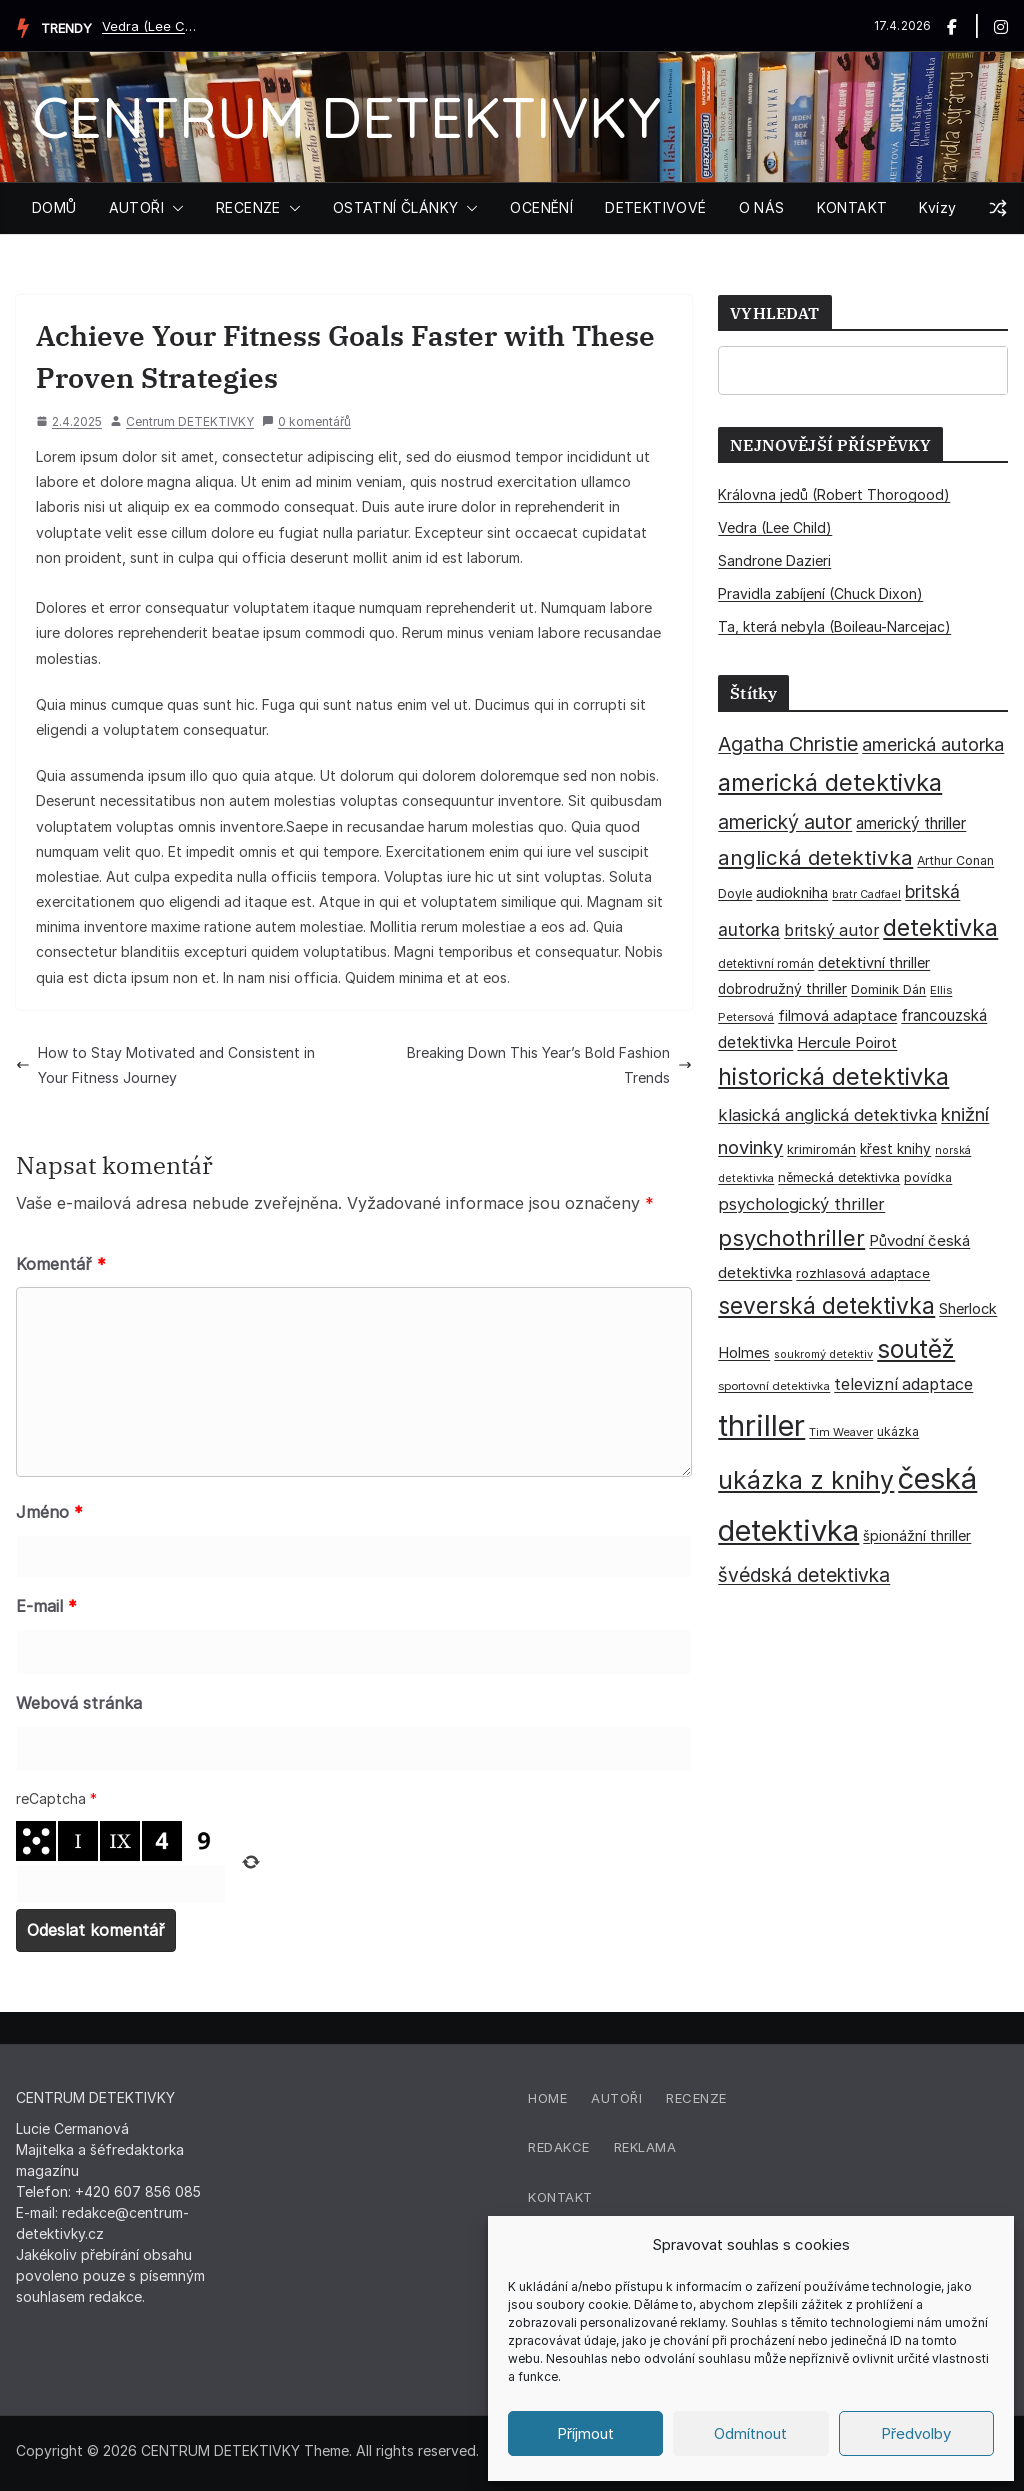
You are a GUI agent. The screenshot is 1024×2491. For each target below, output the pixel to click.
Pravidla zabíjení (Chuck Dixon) (820, 593)
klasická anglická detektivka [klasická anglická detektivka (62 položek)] (827, 1115)
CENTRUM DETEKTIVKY (346, 116)
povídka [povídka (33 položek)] (928, 1177)
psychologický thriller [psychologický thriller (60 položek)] (801, 1204)
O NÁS (762, 207)
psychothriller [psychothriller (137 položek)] (791, 1238)
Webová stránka (79, 1703)
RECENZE (248, 207)
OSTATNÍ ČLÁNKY (396, 207)
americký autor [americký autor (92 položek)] (785, 822)
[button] (174, 208)
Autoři (616, 2098)
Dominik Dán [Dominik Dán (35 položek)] (888, 989)
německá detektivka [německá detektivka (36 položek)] (839, 1177)
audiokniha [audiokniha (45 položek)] (792, 892)
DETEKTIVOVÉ (655, 207)
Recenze (696, 2098)
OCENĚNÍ (541, 207)
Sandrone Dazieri (774, 560)
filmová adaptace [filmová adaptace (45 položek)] (837, 1015)
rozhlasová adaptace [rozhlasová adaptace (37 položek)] (863, 1273)
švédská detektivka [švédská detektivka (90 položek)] (804, 1575)
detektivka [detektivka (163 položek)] (940, 928)
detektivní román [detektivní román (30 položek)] (766, 964)
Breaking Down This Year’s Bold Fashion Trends (549, 1065)
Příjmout (585, 2433)
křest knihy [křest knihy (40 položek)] (895, 1149)
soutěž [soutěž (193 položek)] (916, 1349)
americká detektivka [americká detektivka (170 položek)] (830, 782)
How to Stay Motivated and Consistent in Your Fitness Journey (165, 1065)
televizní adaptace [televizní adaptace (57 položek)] (903, 1384)
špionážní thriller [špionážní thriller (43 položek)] (917, 1535)
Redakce (559, 2147)
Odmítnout (750, 2433)
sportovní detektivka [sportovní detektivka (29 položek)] (774, 1386)
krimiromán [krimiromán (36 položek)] (821, 1149)
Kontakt (560, 2197)
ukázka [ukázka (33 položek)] (898, 1431)
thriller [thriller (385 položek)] (761, 1425)
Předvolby (916, 2433)
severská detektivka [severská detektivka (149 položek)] (826, 1305)
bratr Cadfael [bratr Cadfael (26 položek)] (866, 894)
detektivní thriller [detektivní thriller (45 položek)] (874, 962)
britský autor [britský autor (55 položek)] (831, 930)
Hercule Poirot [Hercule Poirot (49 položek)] (847, 1042)
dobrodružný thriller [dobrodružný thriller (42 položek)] (782, 989)
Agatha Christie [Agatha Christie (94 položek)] (788, 744)
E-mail (46, 1606)
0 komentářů (306, 421)
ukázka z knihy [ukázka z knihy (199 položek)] (806, 1480)
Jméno (49, 1512)
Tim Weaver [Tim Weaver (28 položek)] (841, 1432)
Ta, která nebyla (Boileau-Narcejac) (834, 626)
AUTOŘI (136, 207)
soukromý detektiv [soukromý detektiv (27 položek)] (823, 1354)
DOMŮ (54, 207)
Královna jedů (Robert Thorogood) (834, 494)
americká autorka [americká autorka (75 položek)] (933, 744)
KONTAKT (852, 207)
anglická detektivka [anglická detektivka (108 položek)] (815, 857)
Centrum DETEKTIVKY (190, 421)
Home (547, 2098)
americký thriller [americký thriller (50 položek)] (911, 823)
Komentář (61, 1264)
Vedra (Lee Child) (152, 26)
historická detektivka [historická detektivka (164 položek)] (833, 1076)
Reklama (645, 2147)
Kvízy (937, 207)
